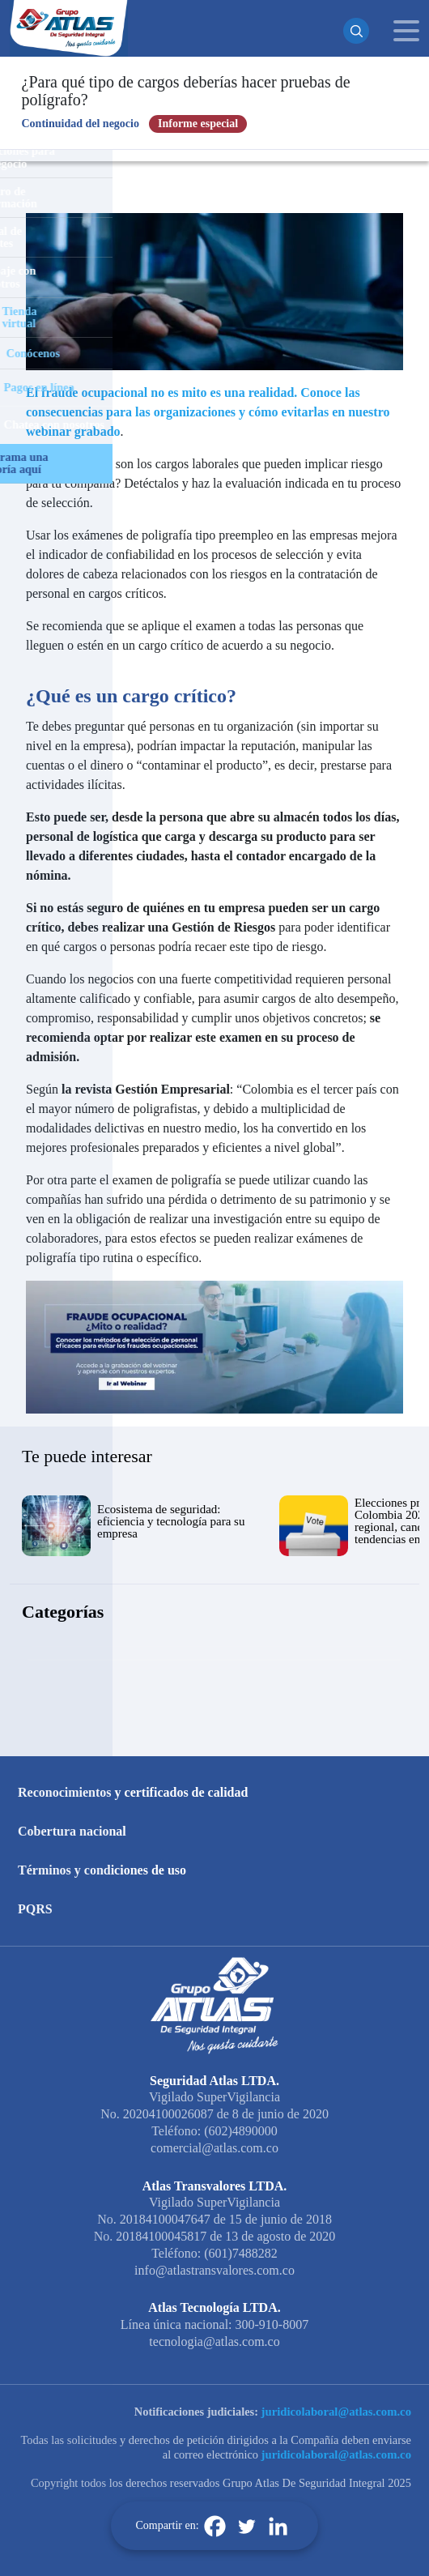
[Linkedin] (278, 2526)
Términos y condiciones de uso (102, 1870)
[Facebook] (215, 2526)
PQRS (35, 1909)
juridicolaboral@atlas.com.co (336, 2411)
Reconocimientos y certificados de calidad (133, 1792)
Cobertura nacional (72, 1831)
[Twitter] (246, 2526)
